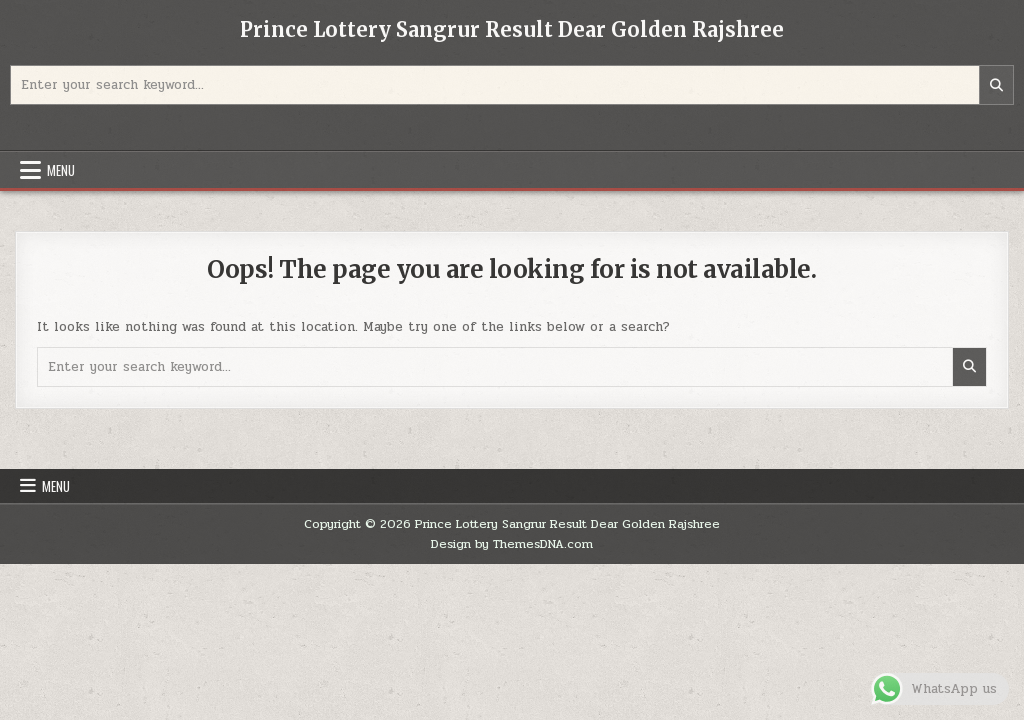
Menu (61, 170)
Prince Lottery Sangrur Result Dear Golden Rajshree (512, 29)
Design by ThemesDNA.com (512, 544)
